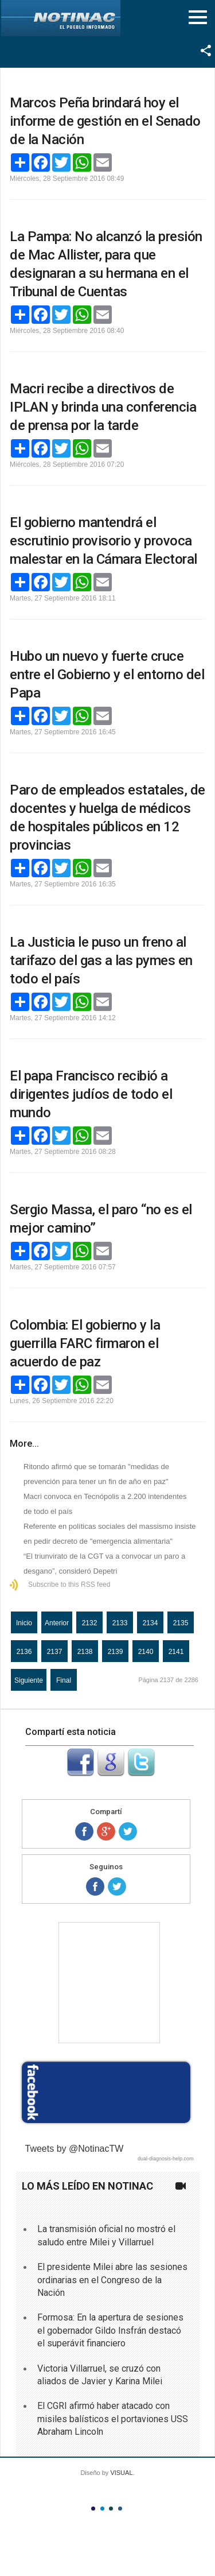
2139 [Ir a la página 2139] (115, 1652)
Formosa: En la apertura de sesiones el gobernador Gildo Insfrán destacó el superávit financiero (110, 2330)
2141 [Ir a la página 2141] (176, 1652)
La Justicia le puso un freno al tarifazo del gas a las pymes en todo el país (101, 960)
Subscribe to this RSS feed (69, 1585)
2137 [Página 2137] (54, 1652)
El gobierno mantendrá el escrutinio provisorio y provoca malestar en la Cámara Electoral (103, 540)
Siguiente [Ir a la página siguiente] (28, 1680)
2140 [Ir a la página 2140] (146, 1652)
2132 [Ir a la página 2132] (89, 1623)
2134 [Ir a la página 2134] (150, 1623)
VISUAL (121, 2472)
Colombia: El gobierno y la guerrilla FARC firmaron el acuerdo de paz (85, 1343)
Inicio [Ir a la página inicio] (24, 1623)
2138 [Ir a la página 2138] (85, 1652)
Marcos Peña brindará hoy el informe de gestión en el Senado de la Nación (105, 121)
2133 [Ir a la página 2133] (120, 1623)
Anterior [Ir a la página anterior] (57, 1623)
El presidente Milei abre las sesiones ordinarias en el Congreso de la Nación (112, 2279)
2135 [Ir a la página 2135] (181, 1623)
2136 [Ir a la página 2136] (24, 1652)
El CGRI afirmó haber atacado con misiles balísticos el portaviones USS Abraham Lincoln (112, 2418)
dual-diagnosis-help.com (166, 2158)
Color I (93, 2509)
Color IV (120, 2509)
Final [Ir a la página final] (63, 1680)
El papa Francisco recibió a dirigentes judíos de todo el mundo (91, 1094)
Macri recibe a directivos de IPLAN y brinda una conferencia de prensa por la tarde (103, 407)
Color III (111, 2509)
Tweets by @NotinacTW (74, 2148)
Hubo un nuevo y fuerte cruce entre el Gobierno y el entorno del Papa (107, 674)
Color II (102, 2509)
